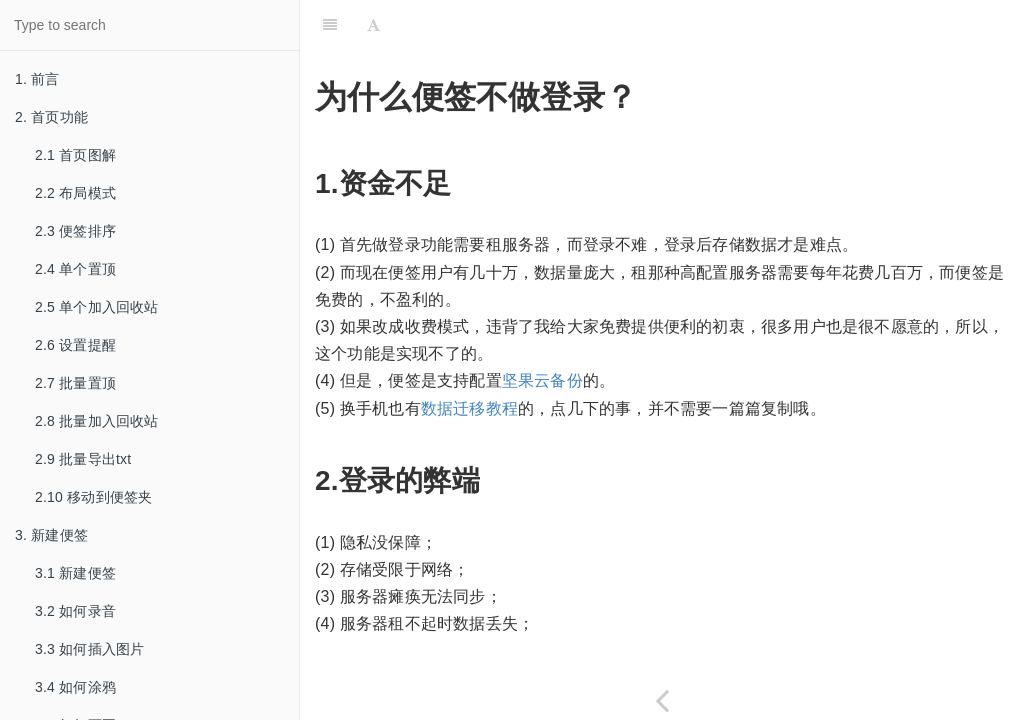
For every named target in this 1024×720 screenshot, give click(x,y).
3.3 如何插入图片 (89, 649)
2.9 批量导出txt (83, 459)
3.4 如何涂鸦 (75, 687)
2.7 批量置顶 (75, 383)
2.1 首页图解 (75, 155)
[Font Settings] (373, 25)
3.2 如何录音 (75, 611)
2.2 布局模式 (75, 193)
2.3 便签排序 (75, 231)
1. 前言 (37, 79)
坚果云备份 (542, 380)
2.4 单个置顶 (75, 269)
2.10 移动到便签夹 (93, 497)
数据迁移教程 (469, 408)
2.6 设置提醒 (75, 345)
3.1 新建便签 (75, 573)
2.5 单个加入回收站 (97, 307)
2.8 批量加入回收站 (97, 421)
